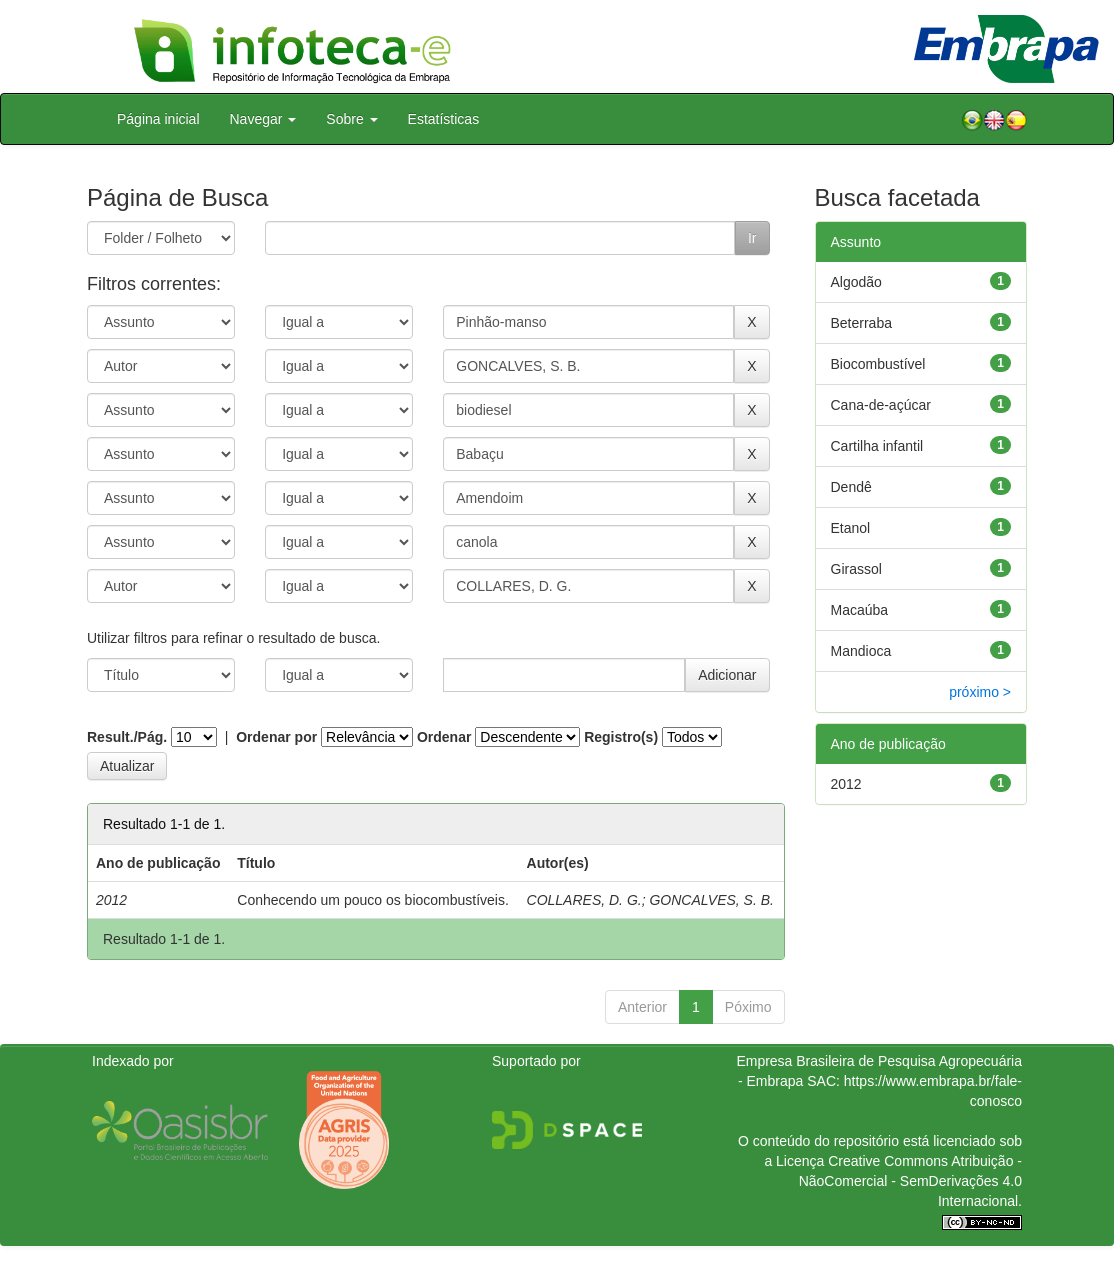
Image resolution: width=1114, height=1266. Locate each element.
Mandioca (861, 651)
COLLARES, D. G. (584, 900)
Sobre (351, 119)
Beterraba (861, 323)
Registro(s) (621, 737)
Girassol (856, 569)
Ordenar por (276, 737)
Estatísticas (444, 119)
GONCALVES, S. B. (711, 900)
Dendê (851, 487)
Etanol (851, 528)
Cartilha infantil (877, 446)
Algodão (856, 282)
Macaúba (860, 610)
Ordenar (444, 737)
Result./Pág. (127, 737)
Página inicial (158, 119)
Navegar (263, 119)
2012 (846, 784)
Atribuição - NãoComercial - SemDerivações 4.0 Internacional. (910, 1181)
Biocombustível (878, 364)
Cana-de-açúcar (881, 405)
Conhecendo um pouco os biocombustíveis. (373, 900)
